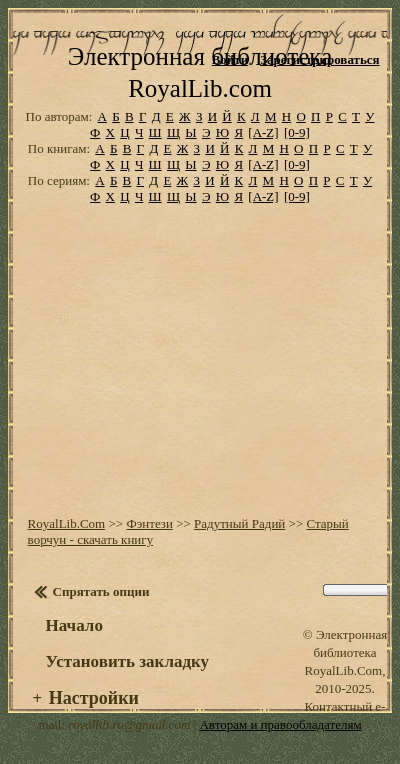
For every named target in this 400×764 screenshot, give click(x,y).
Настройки (94, 698)
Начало (74, 625)
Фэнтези (149, 523)
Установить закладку (128, 661)
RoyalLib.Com (67, 523)
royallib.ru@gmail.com (129, 724)
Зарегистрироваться (319, 59)
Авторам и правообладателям (280, 724)
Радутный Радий (239, 523)
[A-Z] (263, 132)
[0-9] (297, 132)
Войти (230, 59)
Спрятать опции (101, 591)
